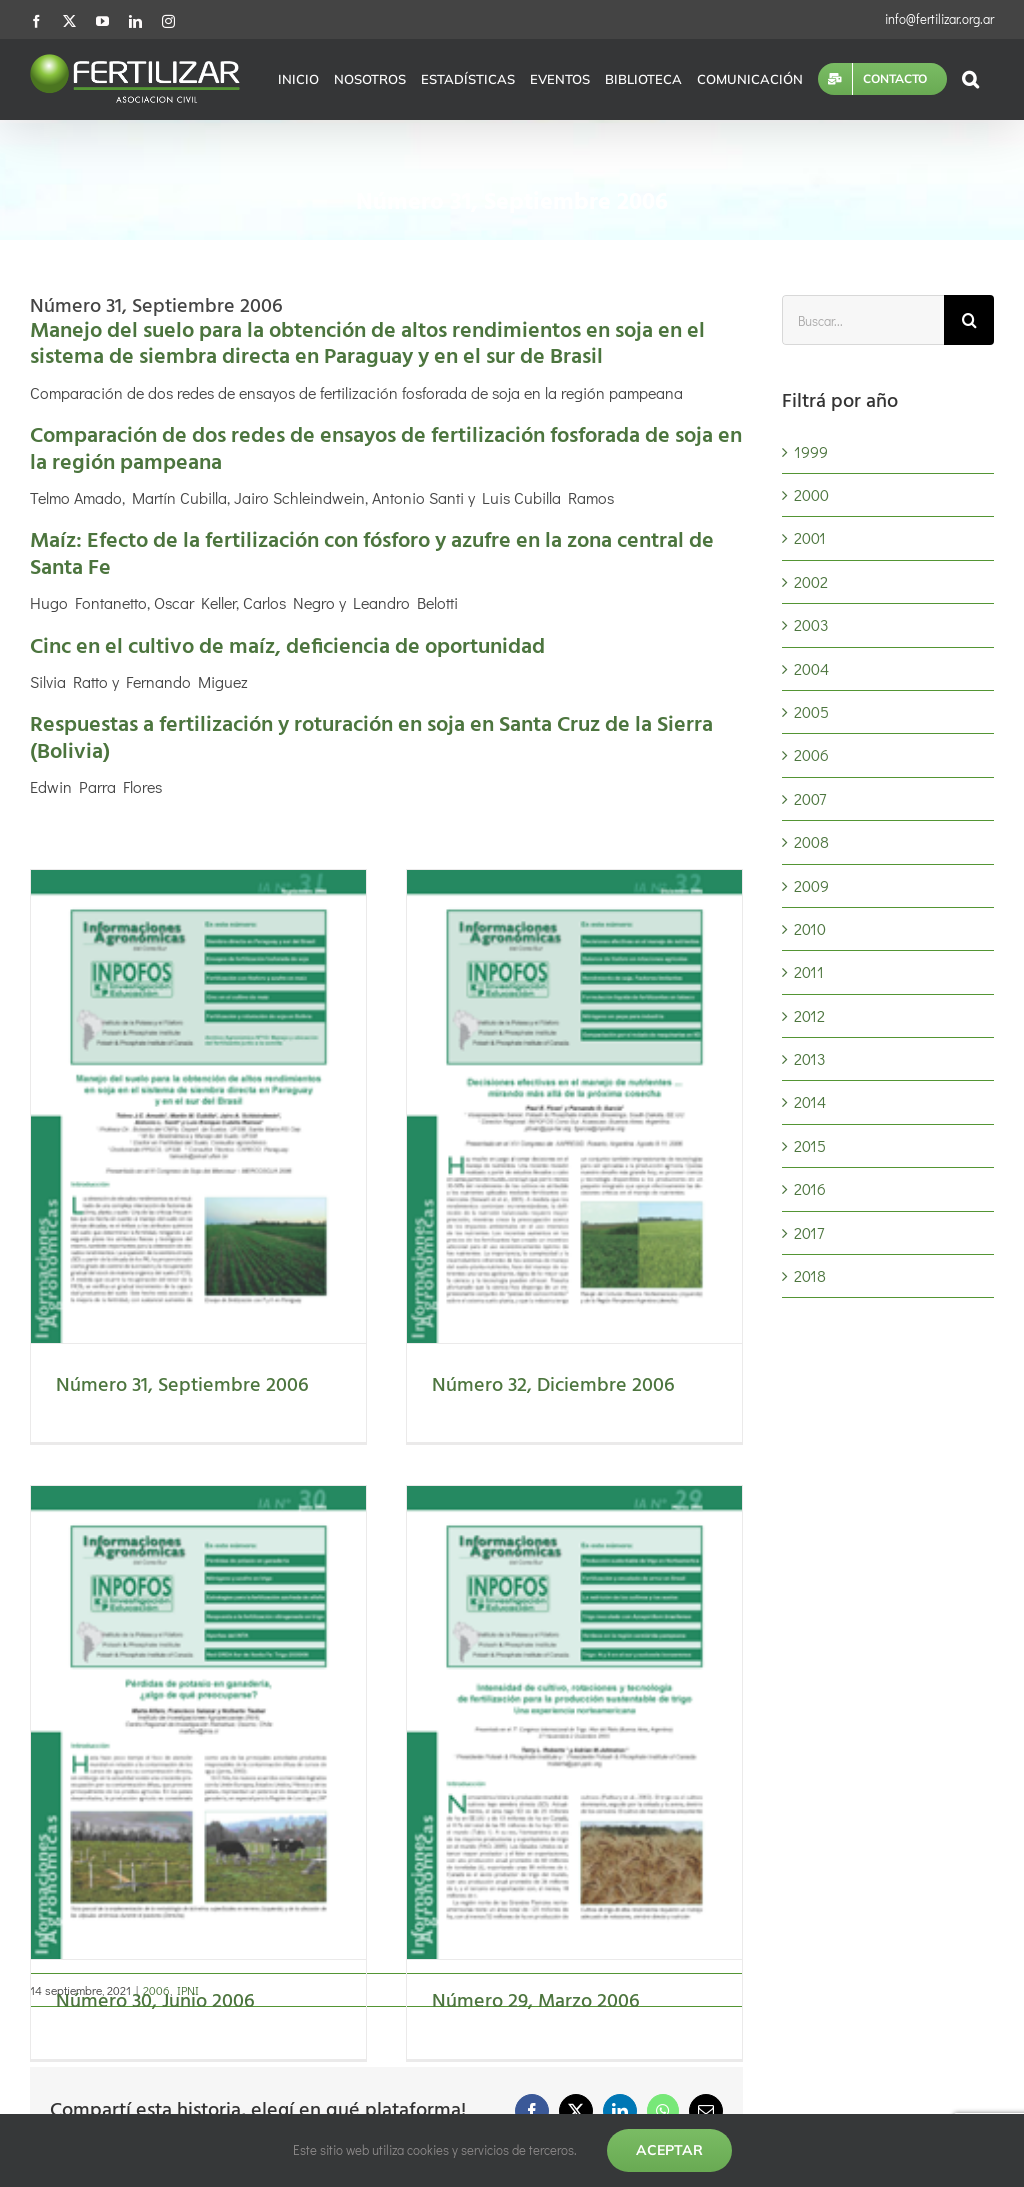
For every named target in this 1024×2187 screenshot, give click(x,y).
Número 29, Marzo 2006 (648, 1637)
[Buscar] (969, 320)
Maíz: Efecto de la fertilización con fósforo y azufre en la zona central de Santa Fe (372, 554)
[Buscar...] (863, 320)
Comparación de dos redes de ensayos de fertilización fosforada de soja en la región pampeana (386, 449)
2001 (810, 537)
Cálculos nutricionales (137, 2014)
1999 (811, 451)
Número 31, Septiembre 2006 (182, 1386)
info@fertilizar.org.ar (939, 18)
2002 (811, 581)
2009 (811, 885)
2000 (811, 494)
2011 (809, 971)
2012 (809, 1015)
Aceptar (669, 2150)
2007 (810, 798)
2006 (811, 754)
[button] (970, 79)
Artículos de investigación (149, 2058)
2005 (811, 711)
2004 (811, 668)
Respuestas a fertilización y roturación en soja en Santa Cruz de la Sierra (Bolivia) (371, 738)
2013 (810, 1058)
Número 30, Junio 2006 (377, 1637)
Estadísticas (102, 1928)
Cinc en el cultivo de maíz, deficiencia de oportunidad (287, 647)
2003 (811, 624)
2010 (810, 928)
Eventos (88, 1971)
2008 (811, 841)
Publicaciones (110, 2101)
